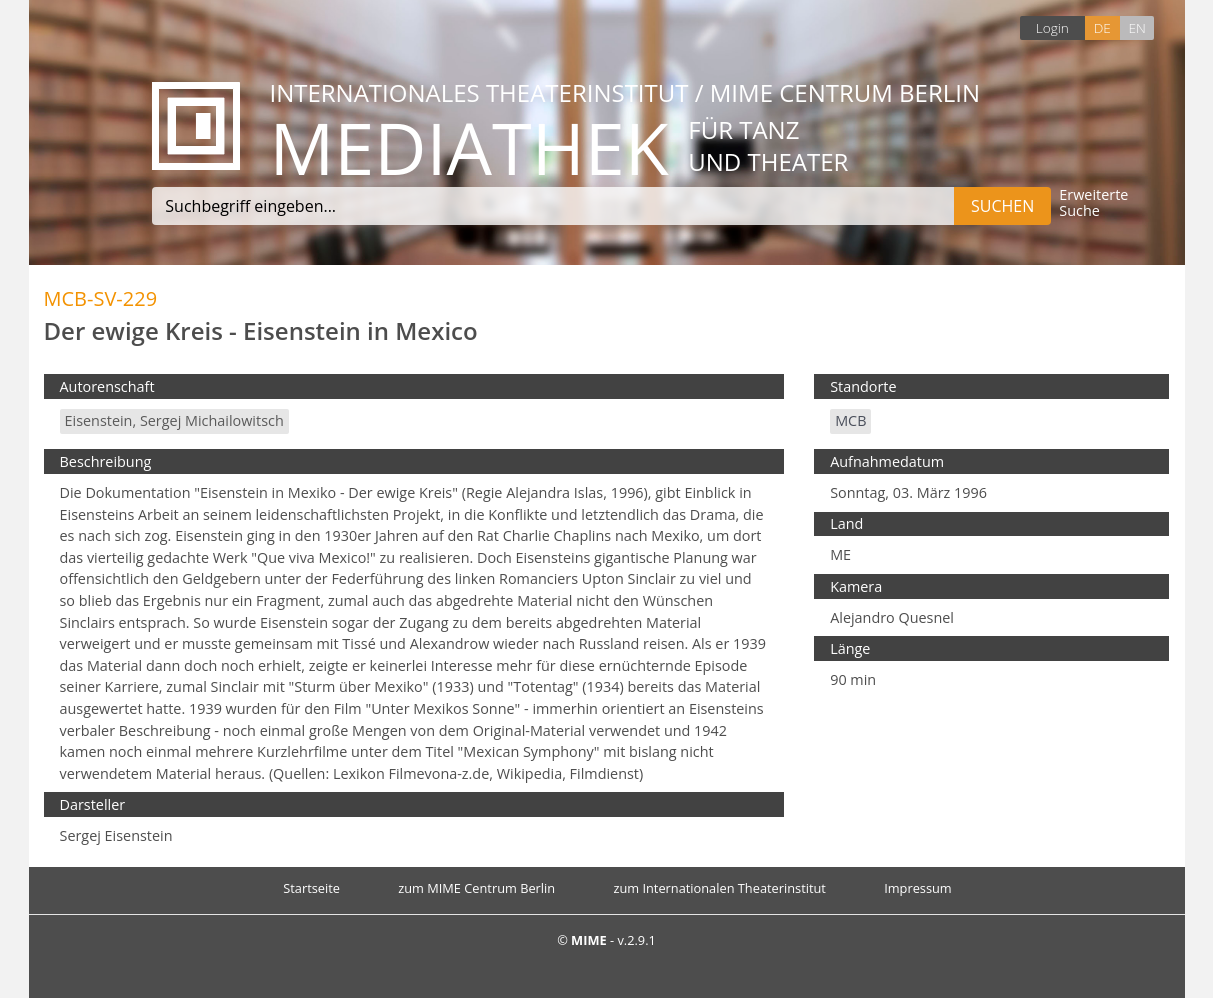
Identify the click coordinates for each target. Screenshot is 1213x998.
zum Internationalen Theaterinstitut (719, 888)
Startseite (311, 888)
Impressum (918, 888)
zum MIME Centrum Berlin (476, 888)
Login (1052, 27)
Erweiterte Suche (1093, 203)
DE (1102, 27)
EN (1136, 27)
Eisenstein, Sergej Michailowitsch (174, 420)
